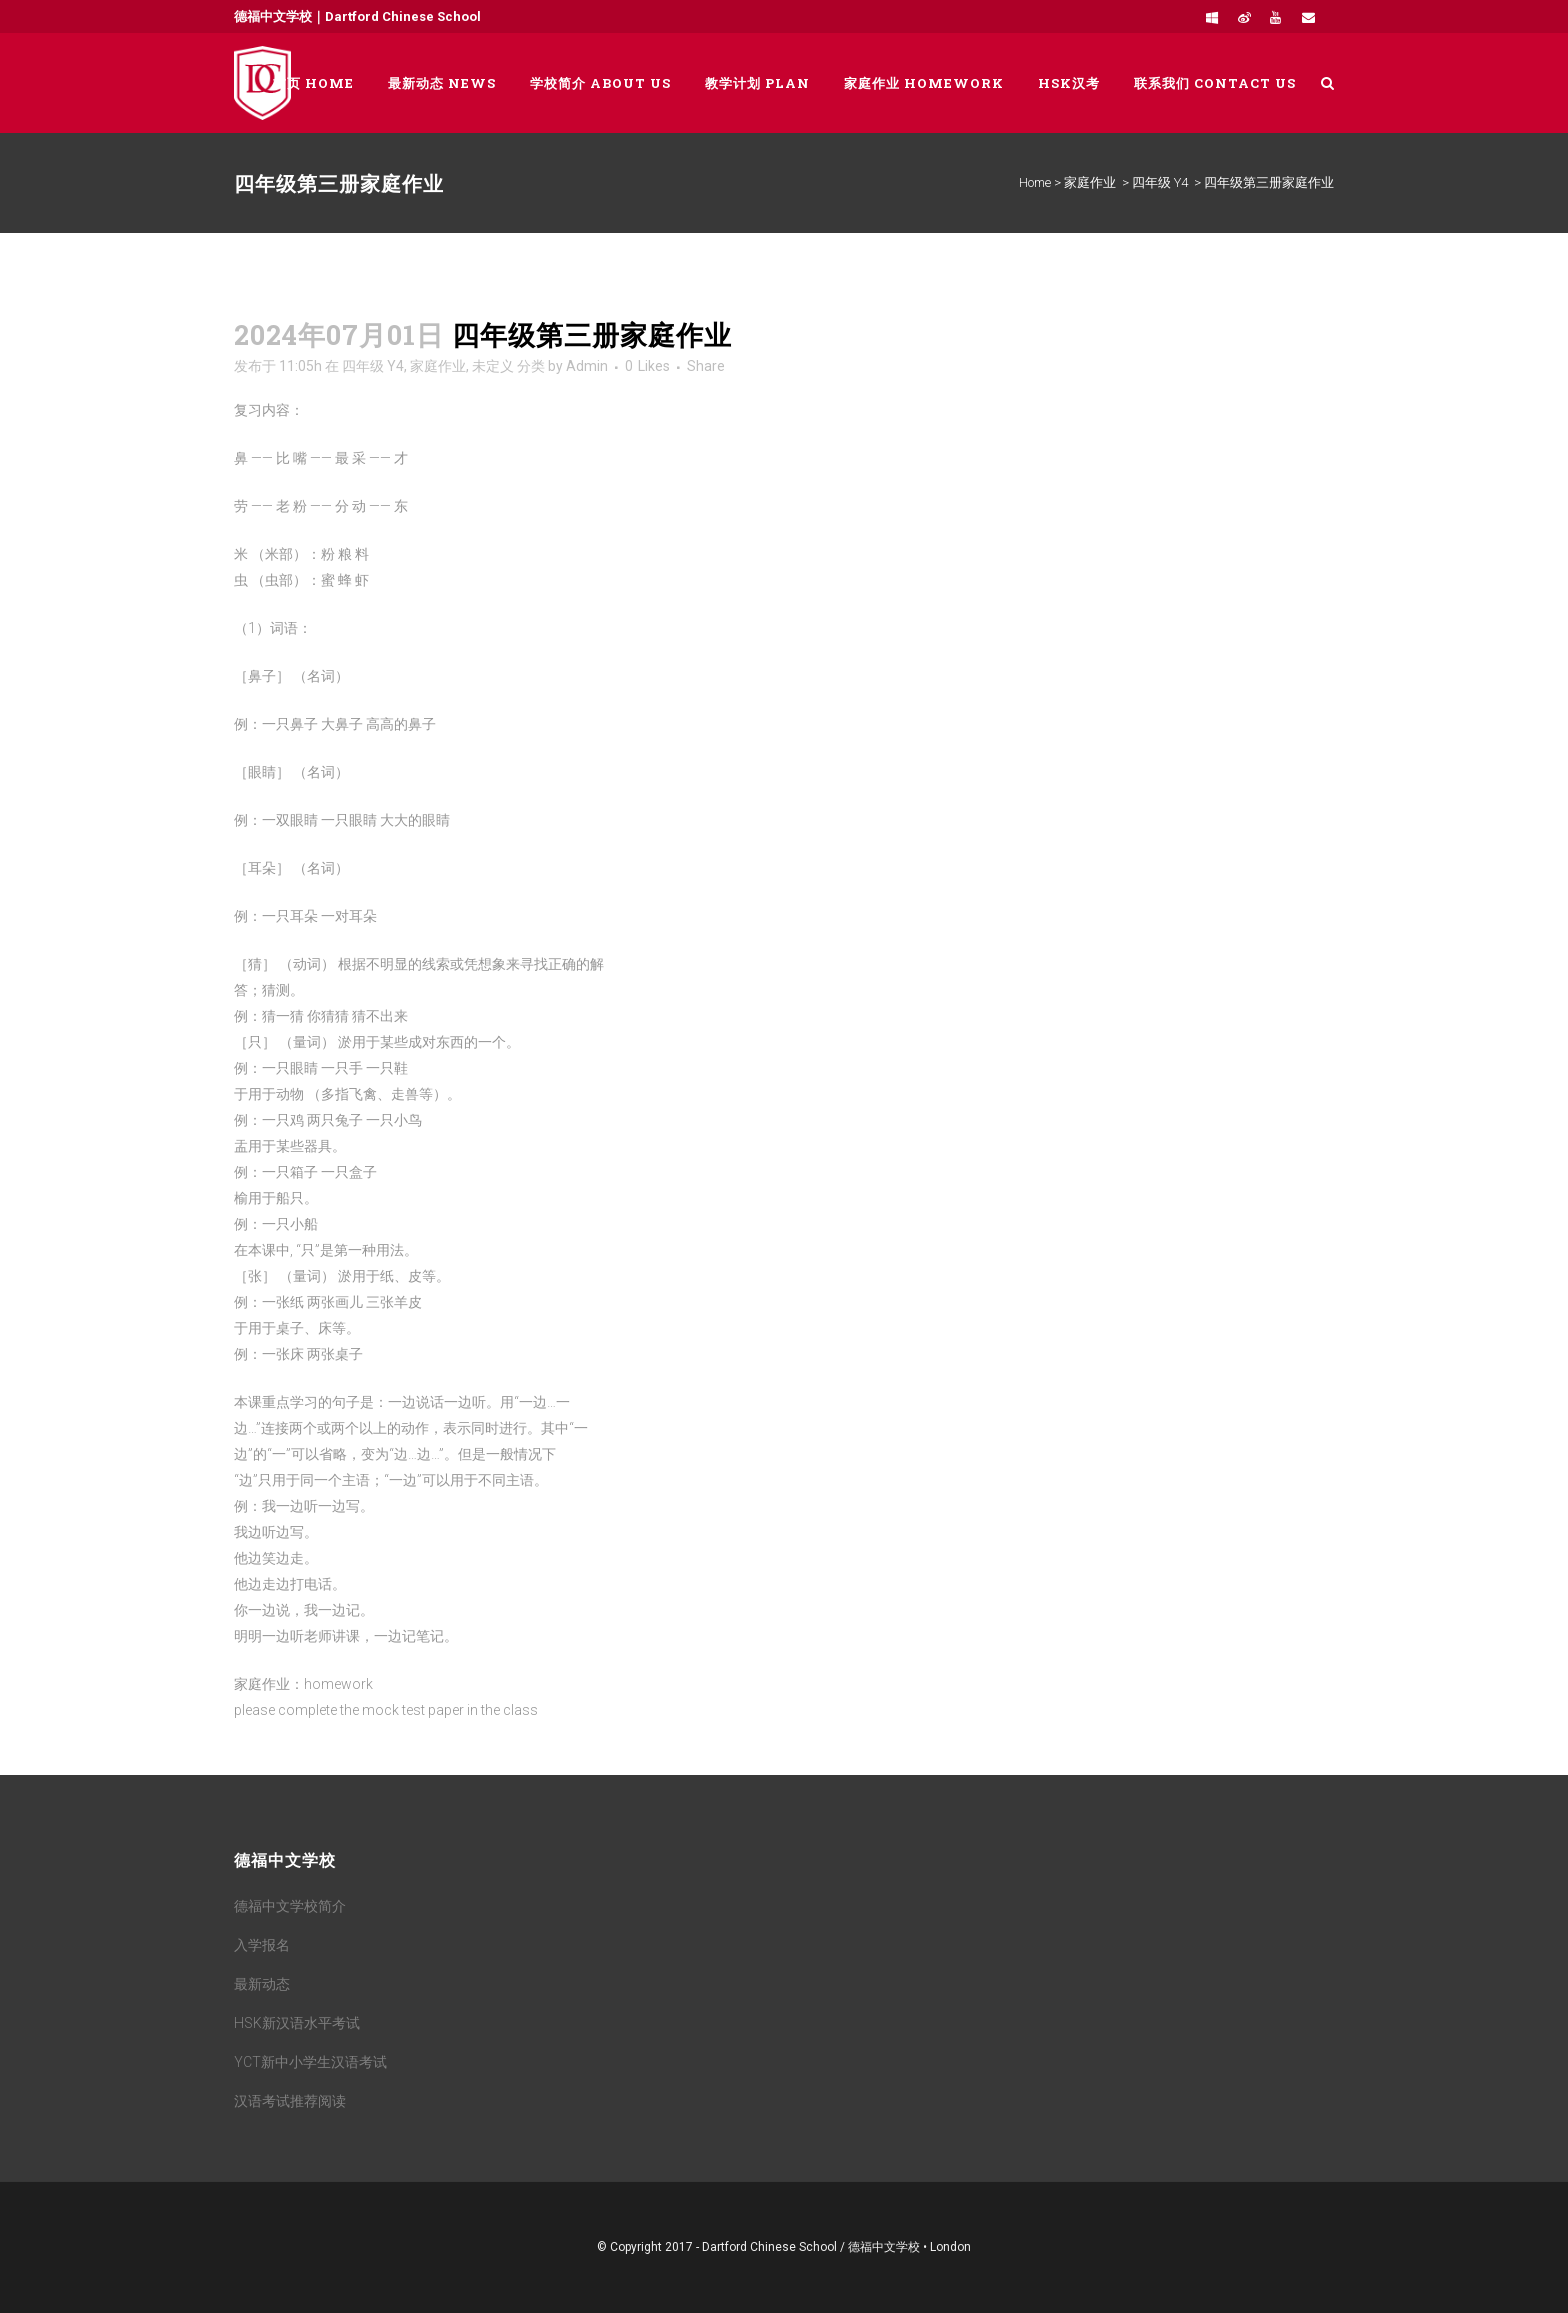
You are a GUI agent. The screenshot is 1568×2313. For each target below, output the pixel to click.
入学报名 (262, 1945)
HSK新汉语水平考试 (297, 2023)
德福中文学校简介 (290, 1906)
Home (1035, 182)
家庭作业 (1090, 182)
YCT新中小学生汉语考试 (310, 2062)
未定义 (493, 366)
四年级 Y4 (1160, 182)
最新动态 (262, 1984)
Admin (587, 366)
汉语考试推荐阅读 (290, 2101)
